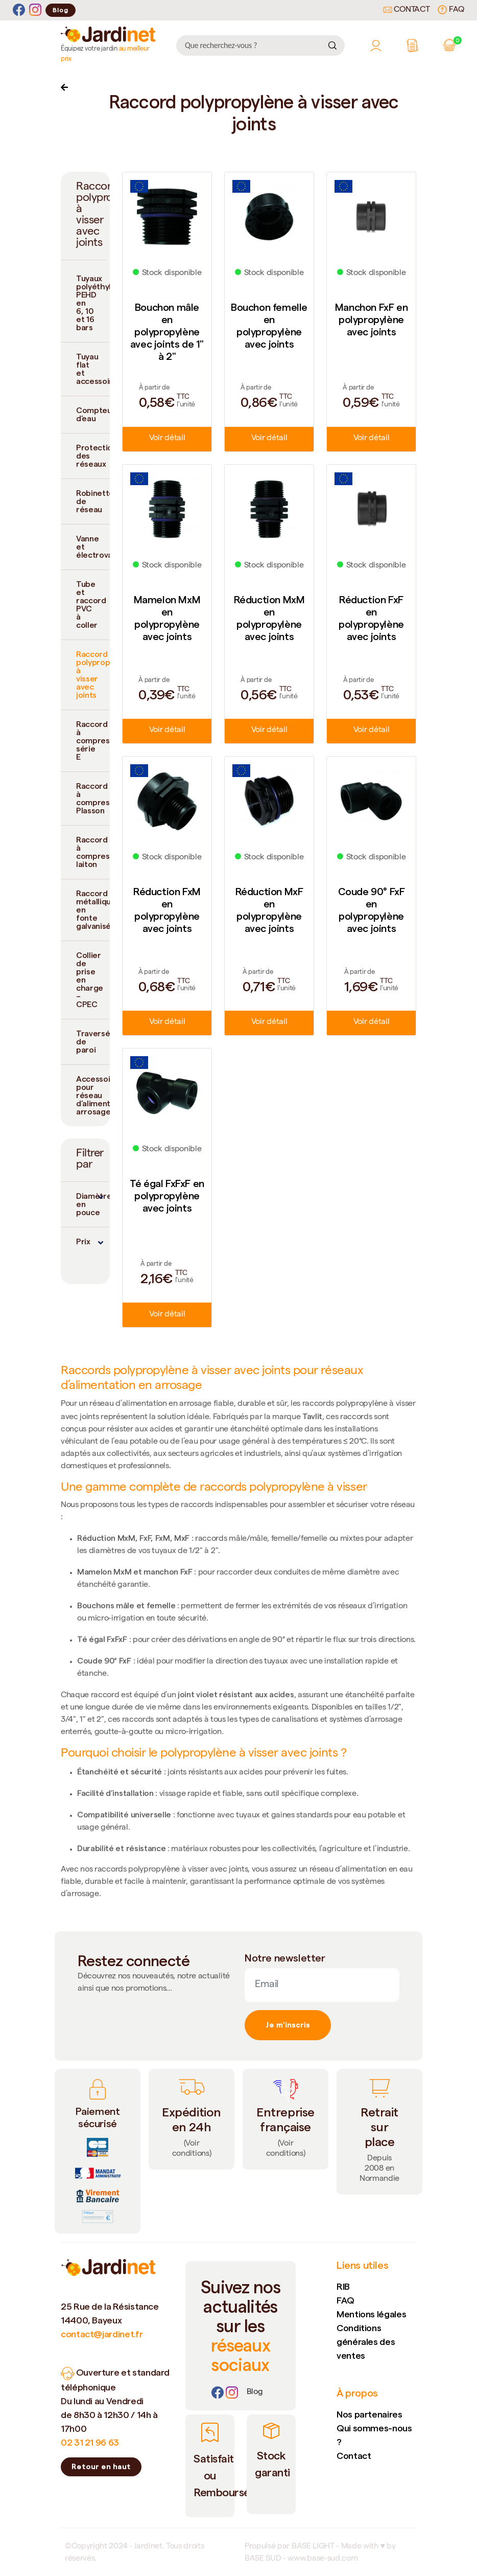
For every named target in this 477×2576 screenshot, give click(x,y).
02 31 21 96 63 (90, 2442)
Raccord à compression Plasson (93, 798)
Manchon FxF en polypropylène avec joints (371, 319)
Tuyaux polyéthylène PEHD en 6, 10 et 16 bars (93, 303)
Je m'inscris (288, 2025)
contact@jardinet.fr (101, 2334)
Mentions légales (371, 2314)
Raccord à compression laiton (93, 852)
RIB (343, 2286)
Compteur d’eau (93, 414)
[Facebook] (19, 10)
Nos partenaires (369, 2414)
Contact (406, 10)
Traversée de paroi (93, 1041)
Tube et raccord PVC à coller (91, 604)
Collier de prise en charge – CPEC (89, 980)
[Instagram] (35, 10)
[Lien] (255, 2392)
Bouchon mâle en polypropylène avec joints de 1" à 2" (167, 332)
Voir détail (167, 439)
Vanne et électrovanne (93, 546)
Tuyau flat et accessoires (93, 368)
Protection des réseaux (93, 455)
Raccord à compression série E (93, 740)
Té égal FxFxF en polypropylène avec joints (167, 1196)
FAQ (451, 9)
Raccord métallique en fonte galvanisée (93, 909)
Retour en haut (101, 2467)
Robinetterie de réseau (93, 501)
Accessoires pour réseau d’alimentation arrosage (93, 1095)
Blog (60, 10)
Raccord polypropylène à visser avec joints (93, 674)
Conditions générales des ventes (366, 2341)
